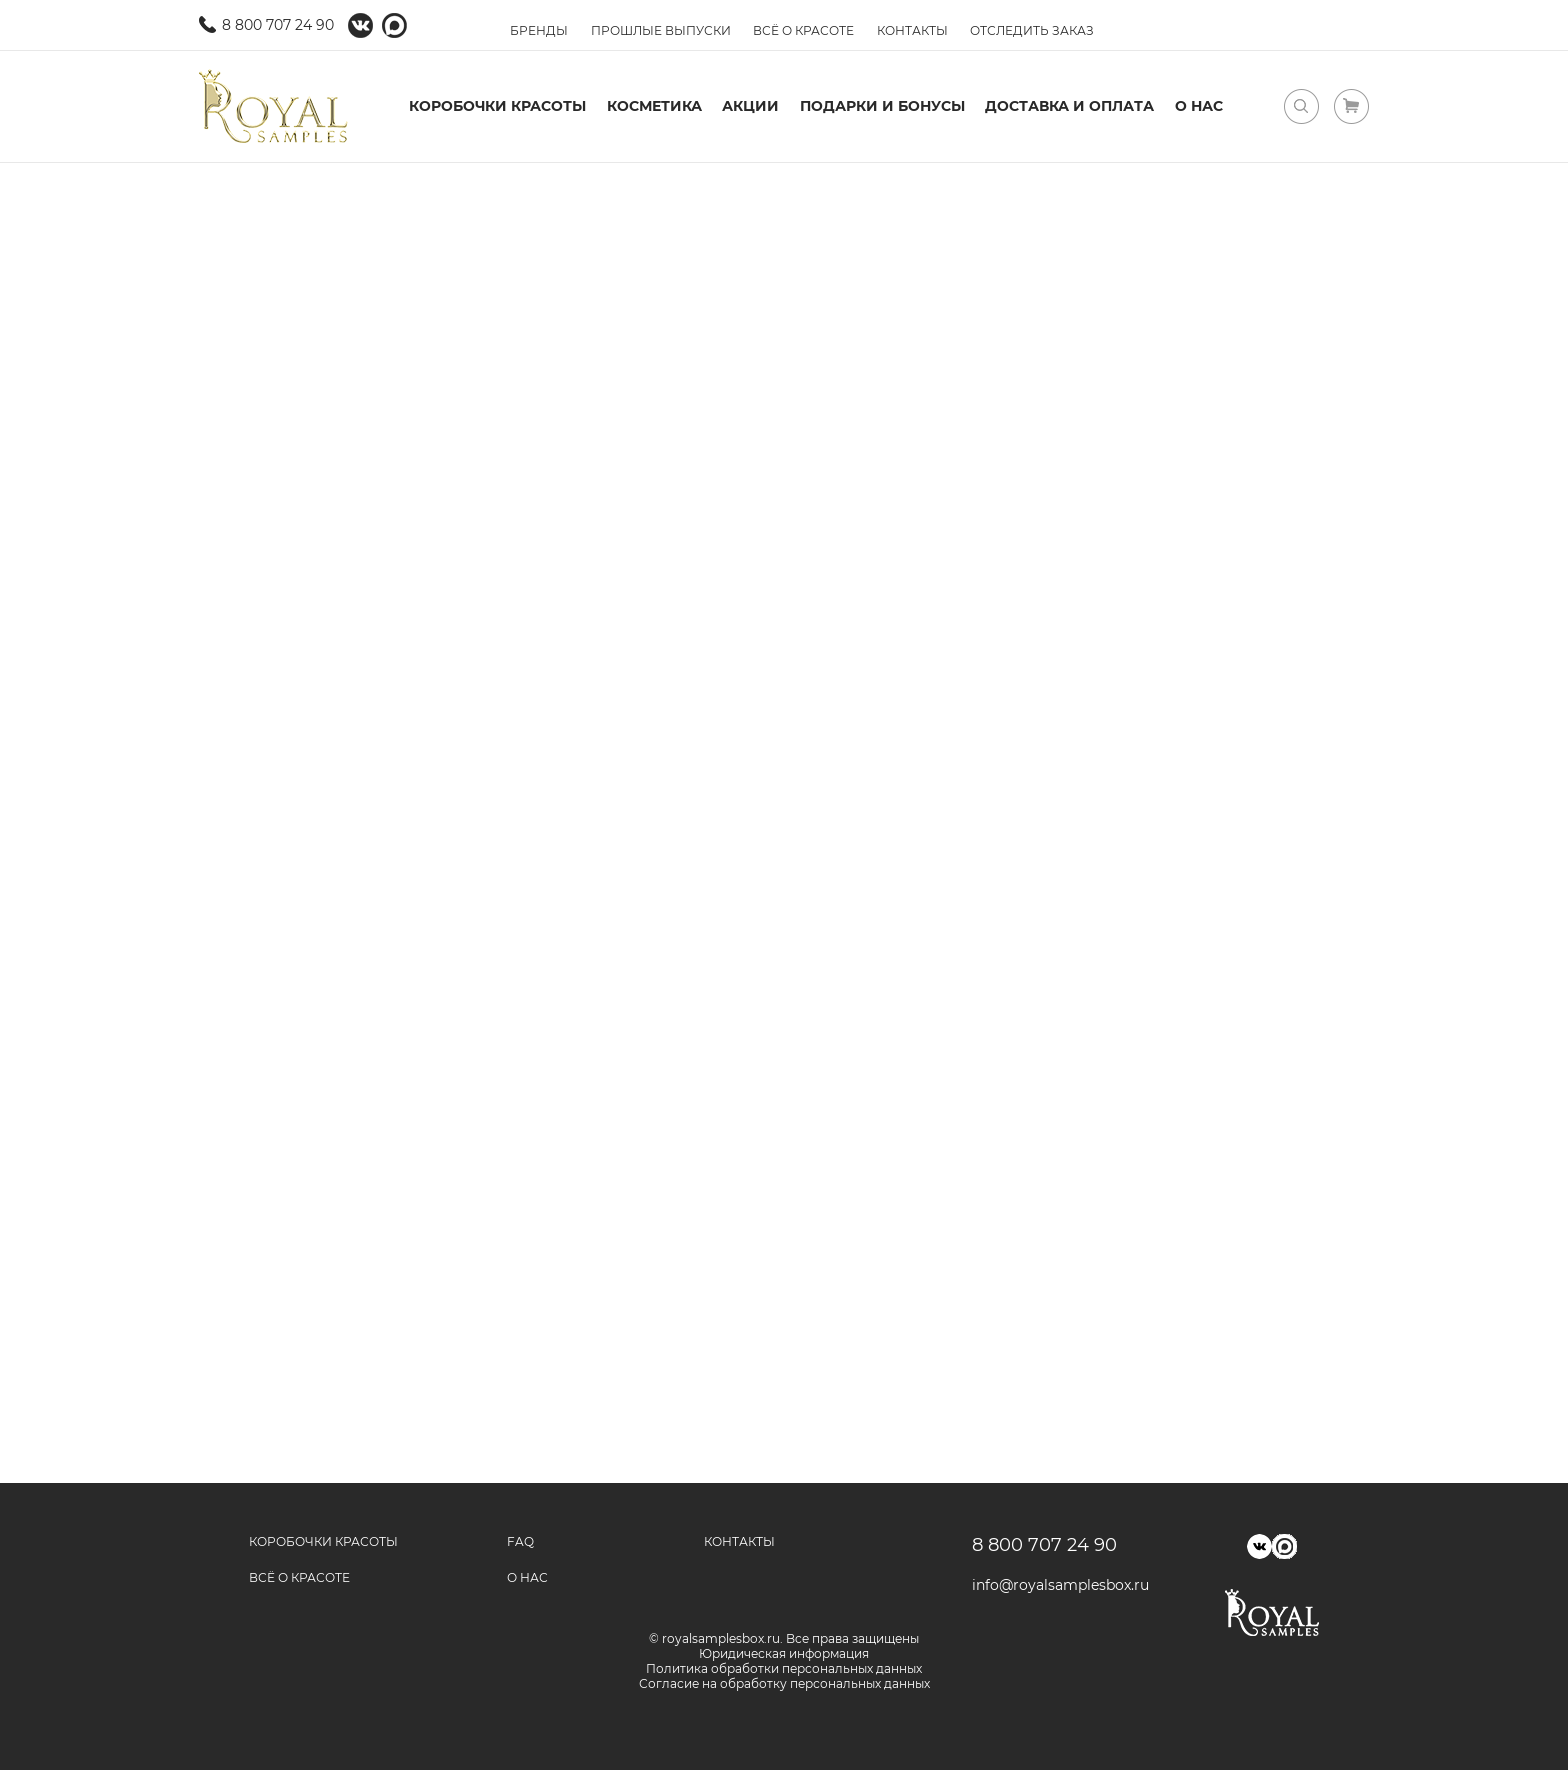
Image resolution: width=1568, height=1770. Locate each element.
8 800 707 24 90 (278, 25)
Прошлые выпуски (661, 30)
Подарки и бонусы (882, 106)
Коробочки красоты (497, 106)
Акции (750, 106)
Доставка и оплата (1069, 106)
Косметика (654, 106)
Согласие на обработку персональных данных (784, 1683)
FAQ (520, 1541)
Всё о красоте (803, 30)
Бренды (539, 30)
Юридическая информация (784, 1653)
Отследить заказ (1032, 30)
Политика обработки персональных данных (784, 1668)
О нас (1199, 106)
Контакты (912, 30)
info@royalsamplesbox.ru (1053, 1585)
